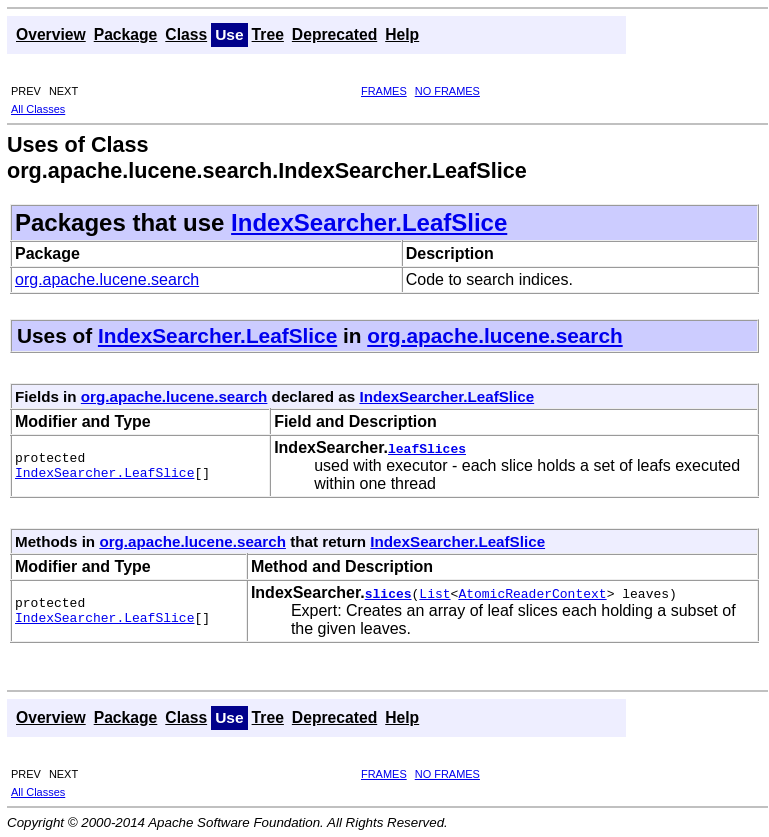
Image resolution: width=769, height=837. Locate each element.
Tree (268, 34)
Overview (51, 34)
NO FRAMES (447, 91)
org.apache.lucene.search (107, 279)
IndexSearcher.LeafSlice (369, 222)
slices (388, 593)
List (434, 593)
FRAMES (384, 91)
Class (186, 34)
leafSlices (427, 448)
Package (126, 34)
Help (402, 34)
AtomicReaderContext (532, 593)
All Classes (38, 109)
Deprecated (334, 34)
